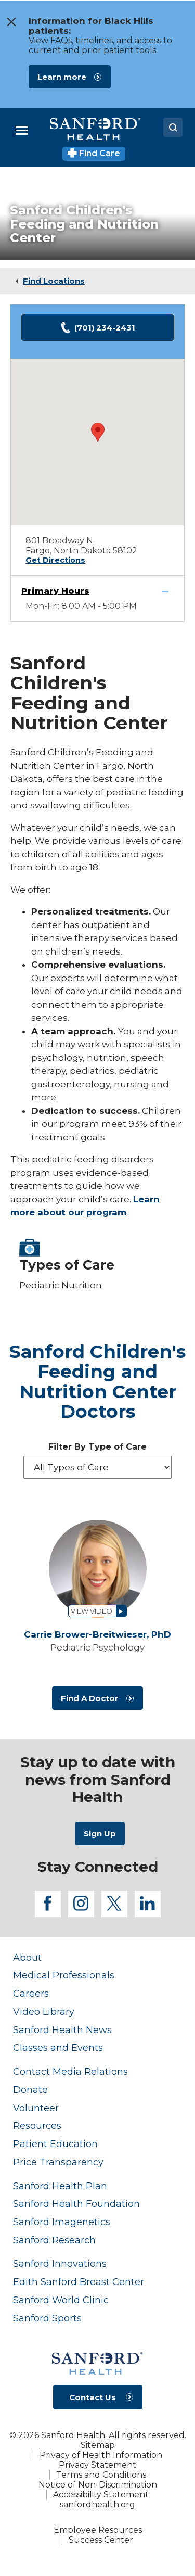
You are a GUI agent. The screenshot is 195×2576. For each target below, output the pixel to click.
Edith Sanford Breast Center (78, 2282)
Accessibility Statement (101, 2494)
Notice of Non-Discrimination (97, 2485)
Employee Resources (98, 2530)
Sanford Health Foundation (76, 2204)
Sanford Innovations (60, 2263)
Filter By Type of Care (97, 1447)
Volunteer (36, 2108)
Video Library (43, 2011)
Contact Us (92, 2397)
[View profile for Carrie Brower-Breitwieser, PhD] (97, 1569)
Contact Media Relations (70, 2071)
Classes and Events (58, 2047)
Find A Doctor (90, 1698)
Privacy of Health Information (101, 2455)
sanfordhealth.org (97, 2504)
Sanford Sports (47, 2318)
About (27, 1957)
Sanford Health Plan (60, 2186)
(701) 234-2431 (97, 328)
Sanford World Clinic (61, 2300)
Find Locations (54, 281)
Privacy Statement (97, 2465)
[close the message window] (8, 22)
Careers (31, 1993)
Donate (30, 2090)
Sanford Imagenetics (61, 2222)
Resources (37, 2125)
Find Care (94, 153)
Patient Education (55, 2144)
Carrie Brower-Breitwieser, (97, 1635)
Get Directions (55, 560)
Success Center (101, 2540)
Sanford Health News (62, 2030)
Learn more (61, 77)
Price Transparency (58, 2162)
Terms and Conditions (101, 2475)
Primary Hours (55, 591)
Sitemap (98, 2445)
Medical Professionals (63, 1975)
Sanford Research (54, 2240)
